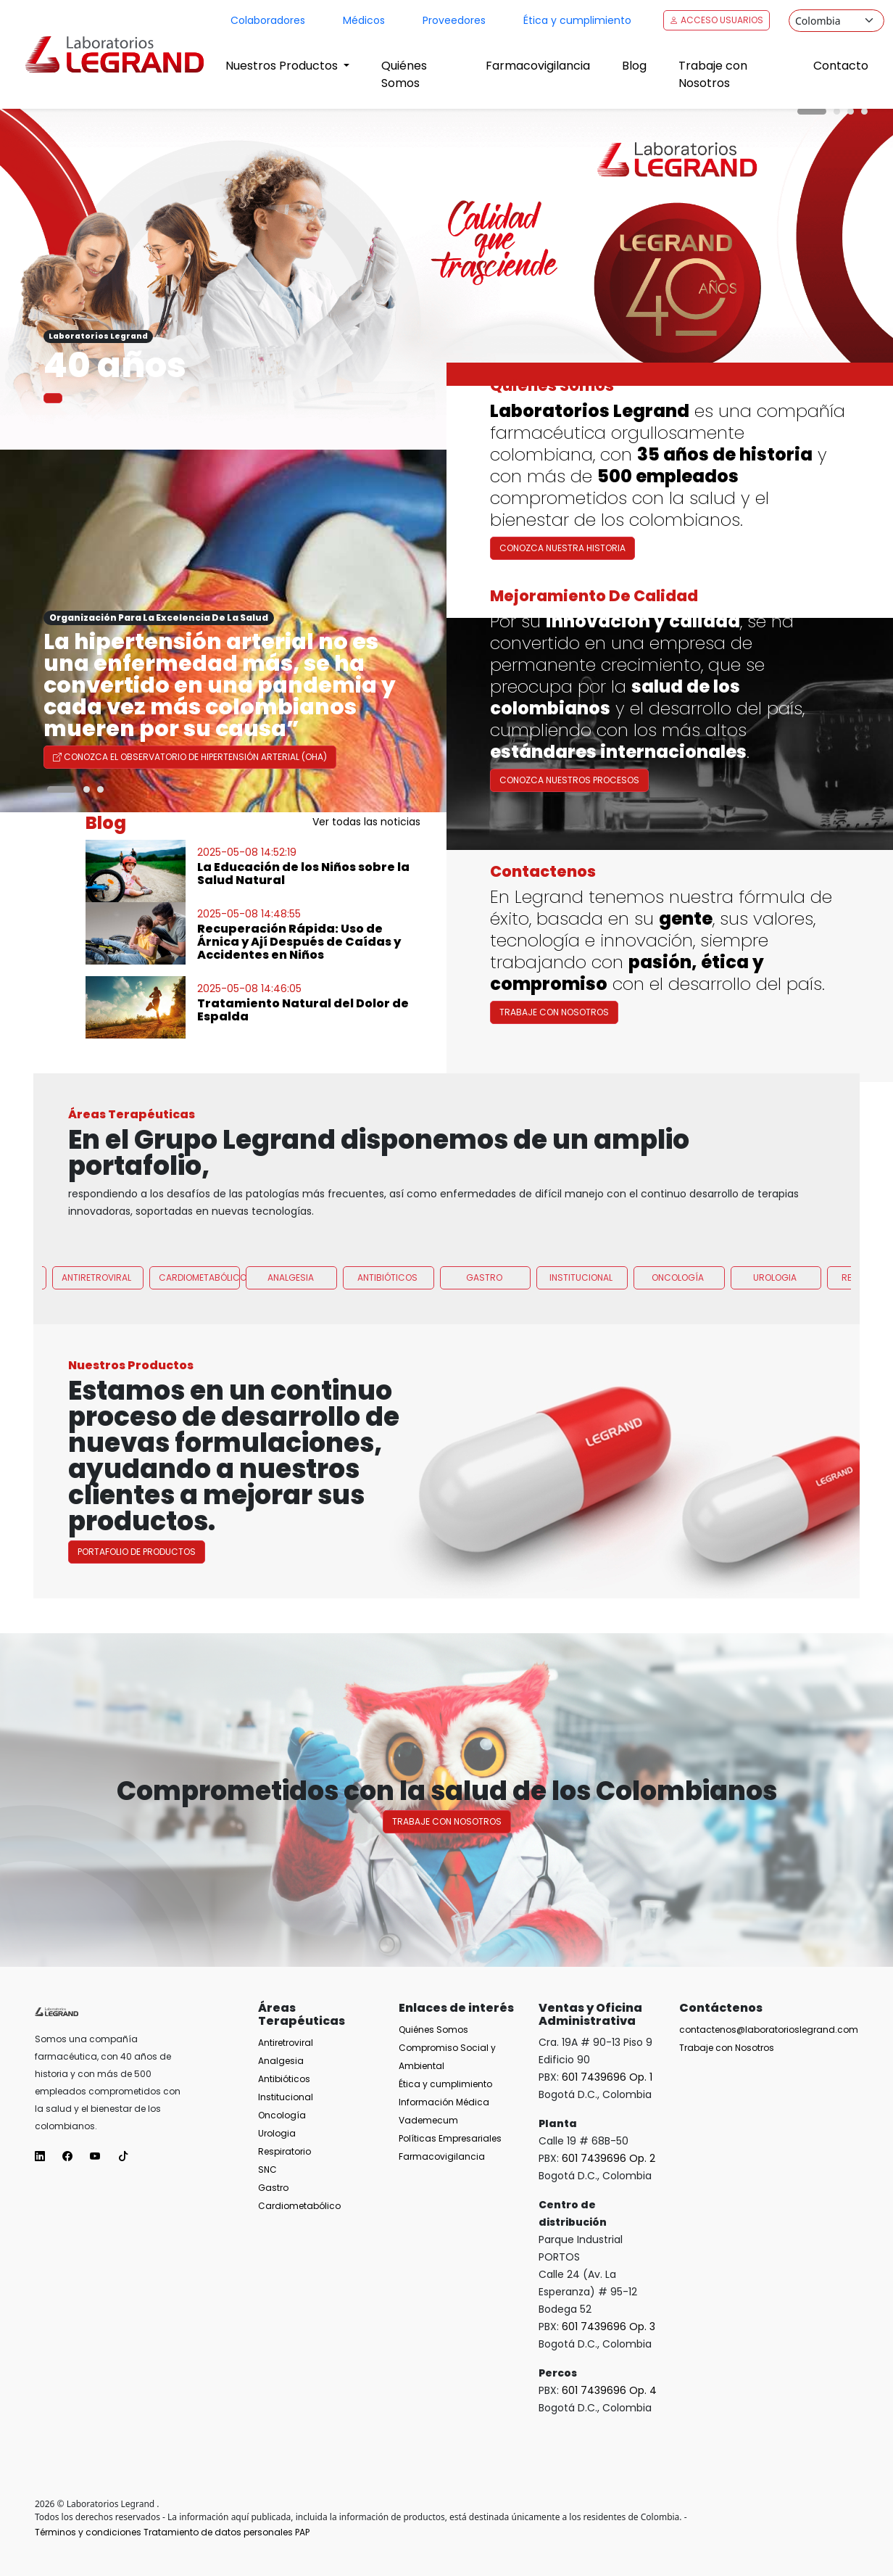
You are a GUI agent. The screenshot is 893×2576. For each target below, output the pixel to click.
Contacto (840, 65)
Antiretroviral (96, 1348)
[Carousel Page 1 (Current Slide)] (811, 111)
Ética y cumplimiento (577, 20)
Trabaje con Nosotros (712, 74)
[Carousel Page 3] (850, 111)
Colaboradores (267, 20)
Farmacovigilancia (538, 65)
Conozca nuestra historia (562, 548)
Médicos (364, 20)
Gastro (484, 1348)
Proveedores (454, 20)
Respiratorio (284, 2151)
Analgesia (290, 1348)
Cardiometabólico (200, 1348)
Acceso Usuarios (716, 20)
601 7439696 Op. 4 (609, 2390)
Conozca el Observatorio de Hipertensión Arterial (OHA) (190, 757)
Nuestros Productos (283, 65)
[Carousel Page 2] (837, 111)
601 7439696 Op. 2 (608, 2158)
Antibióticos (387, 1348)
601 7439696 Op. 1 (607, 2077)
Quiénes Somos (404, 74)
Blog (634, 65)
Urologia (775, 1348)
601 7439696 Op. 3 (608, 2326)
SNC (267, 2169)
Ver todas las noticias (366, 821)
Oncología (678, 1348)
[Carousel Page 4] (864, 111)
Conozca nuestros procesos (569, 850)
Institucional (580, 1348)
